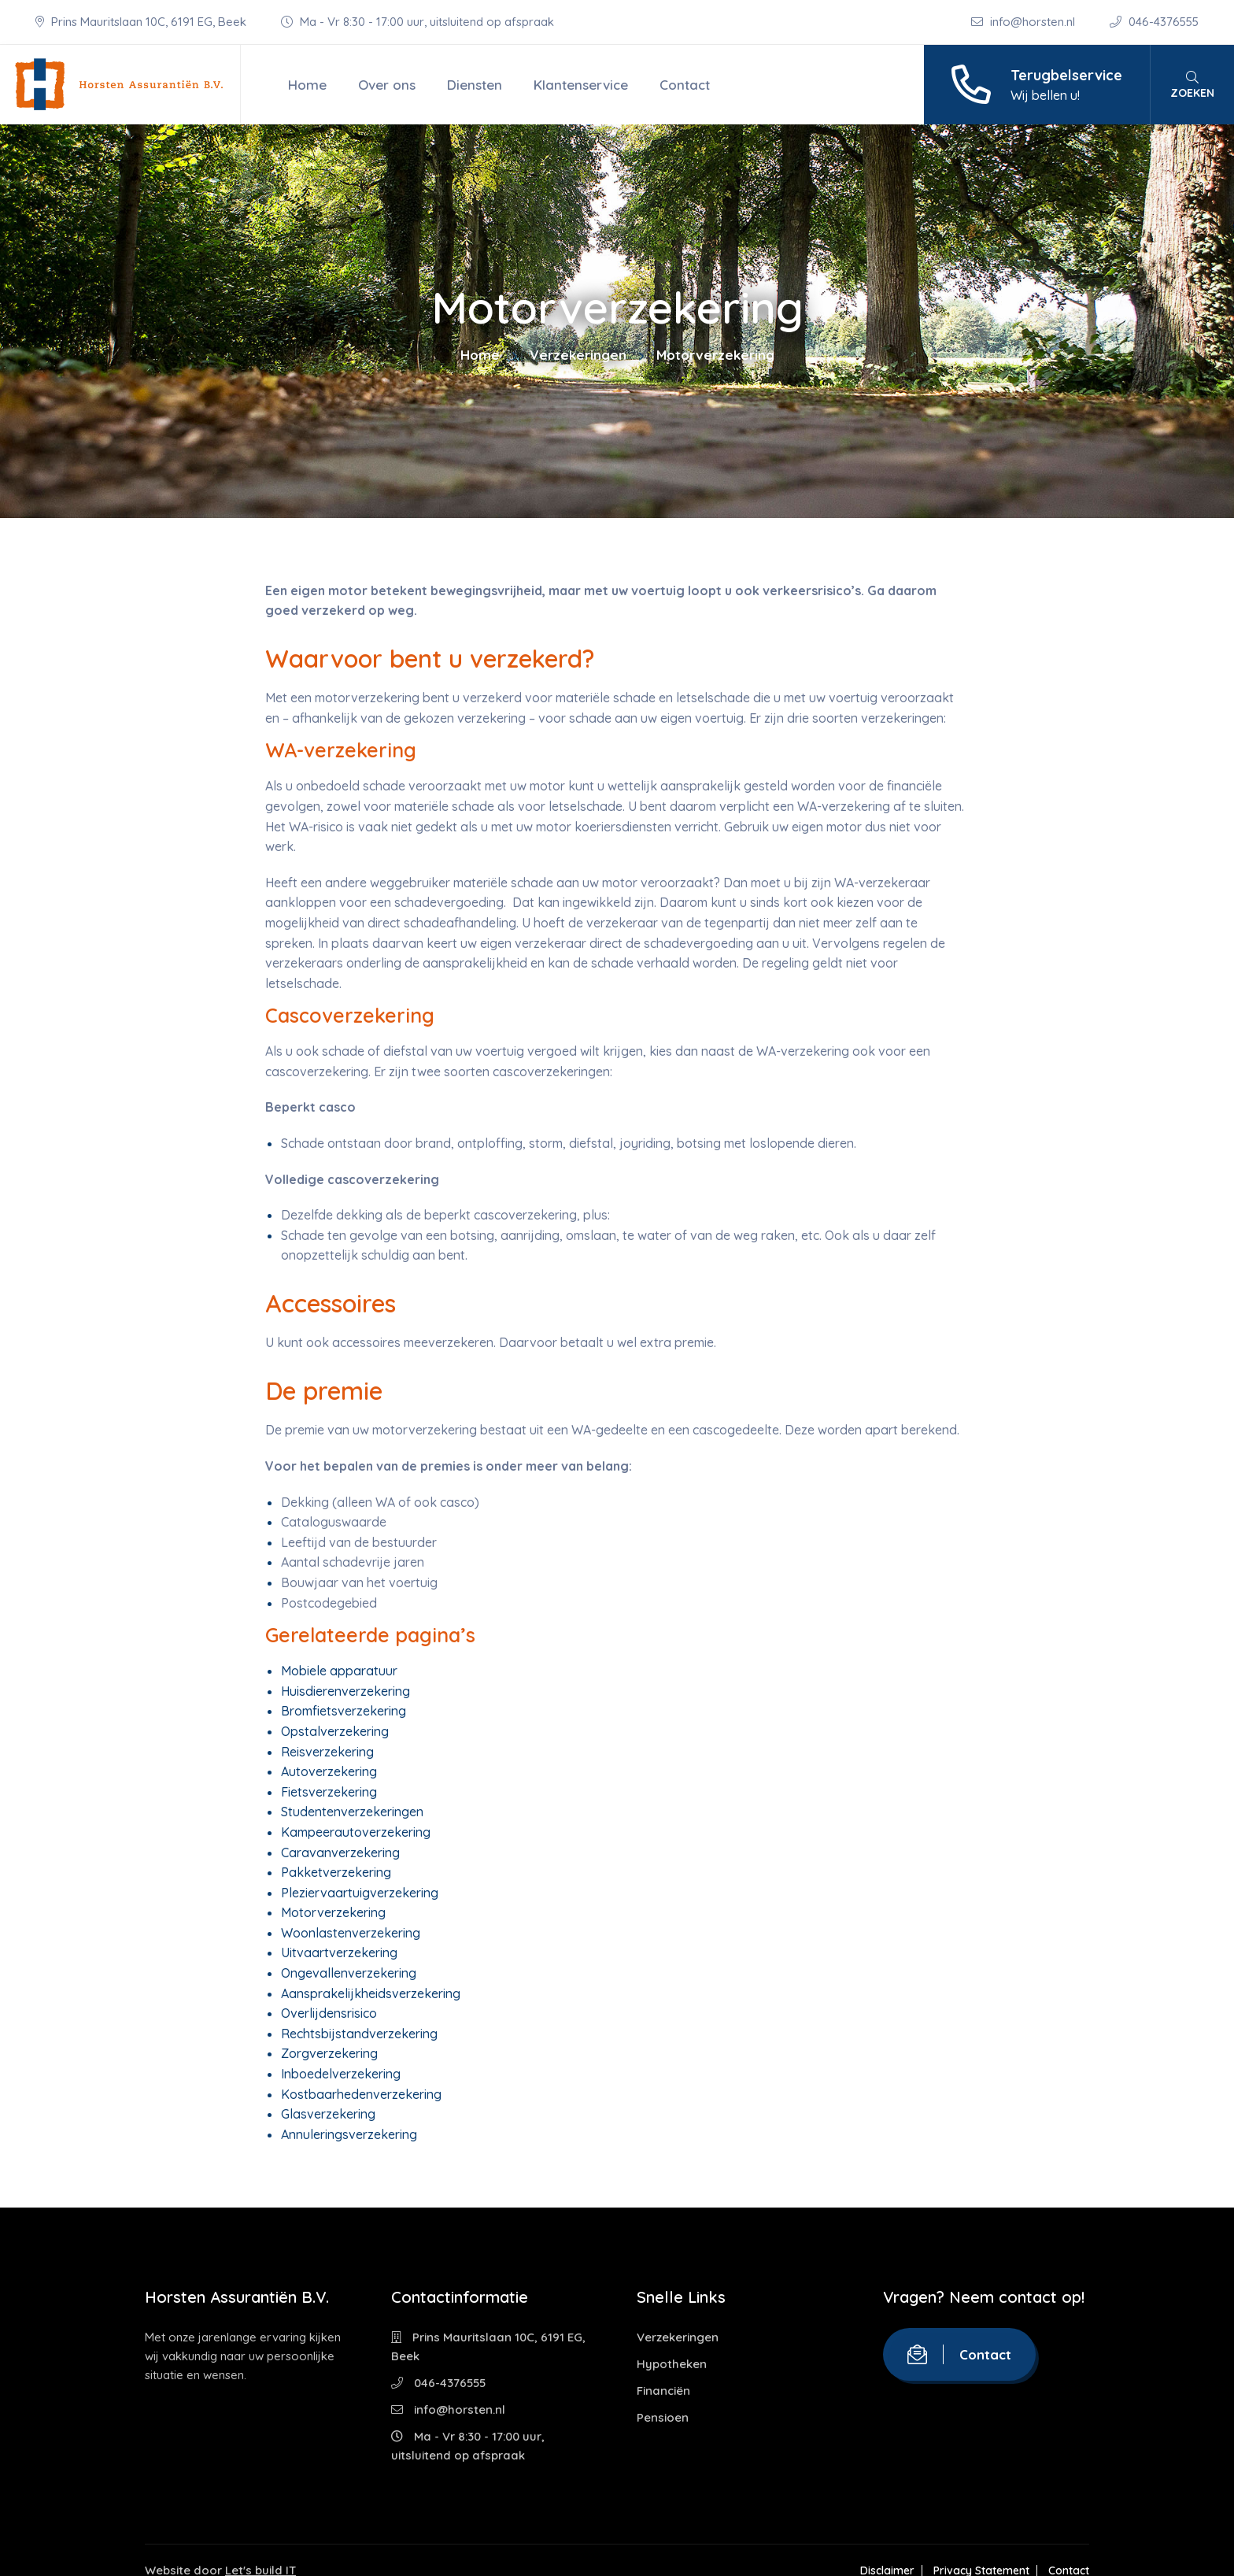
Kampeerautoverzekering (355, 1832)
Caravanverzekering (340, 1852)
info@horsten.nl (1024, 21)
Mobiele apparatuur (339, 1670)
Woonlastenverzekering (350, 1933)
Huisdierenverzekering (345, 1691)
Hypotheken (672, 2363)
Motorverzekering (333, 1912)
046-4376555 (1154, 21)
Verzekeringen (578, 354)
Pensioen (663, 2417)
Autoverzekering (329, 1771)
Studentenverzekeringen (352, 1811)
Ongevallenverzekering (348, 1973)
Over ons (387, 84)
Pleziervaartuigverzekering (359, 1893)
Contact (684, 84)
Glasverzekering (328, 2114)
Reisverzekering (327, 1752)
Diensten (474, 84)
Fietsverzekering (329, 1792)
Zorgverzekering (329, 2053)
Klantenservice (581, 84)
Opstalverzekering (335, 1731)
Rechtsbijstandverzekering (359, 2033)
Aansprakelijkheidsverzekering (370, 1993)
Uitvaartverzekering (339, 1952)
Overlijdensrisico (329, 2013)
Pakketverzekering (336, 1872)
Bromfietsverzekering (343, 1711)
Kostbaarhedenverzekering (361, 2094)
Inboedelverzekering (341, 2074)
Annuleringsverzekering (349, 2134)
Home (307, 84)
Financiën (663, 2390)
